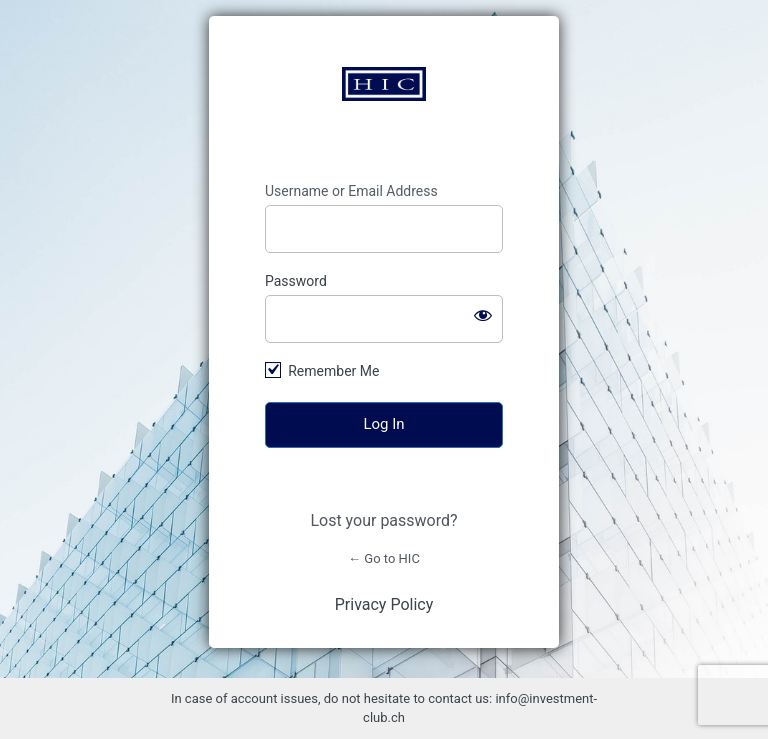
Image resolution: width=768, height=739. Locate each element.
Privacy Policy (384, 604)
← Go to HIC (384, 558)
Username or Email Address (351, 191)
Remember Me (333, 371)
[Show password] (483, 315)
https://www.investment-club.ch (384, 84)
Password (296, 281)
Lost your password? (383, 520)
